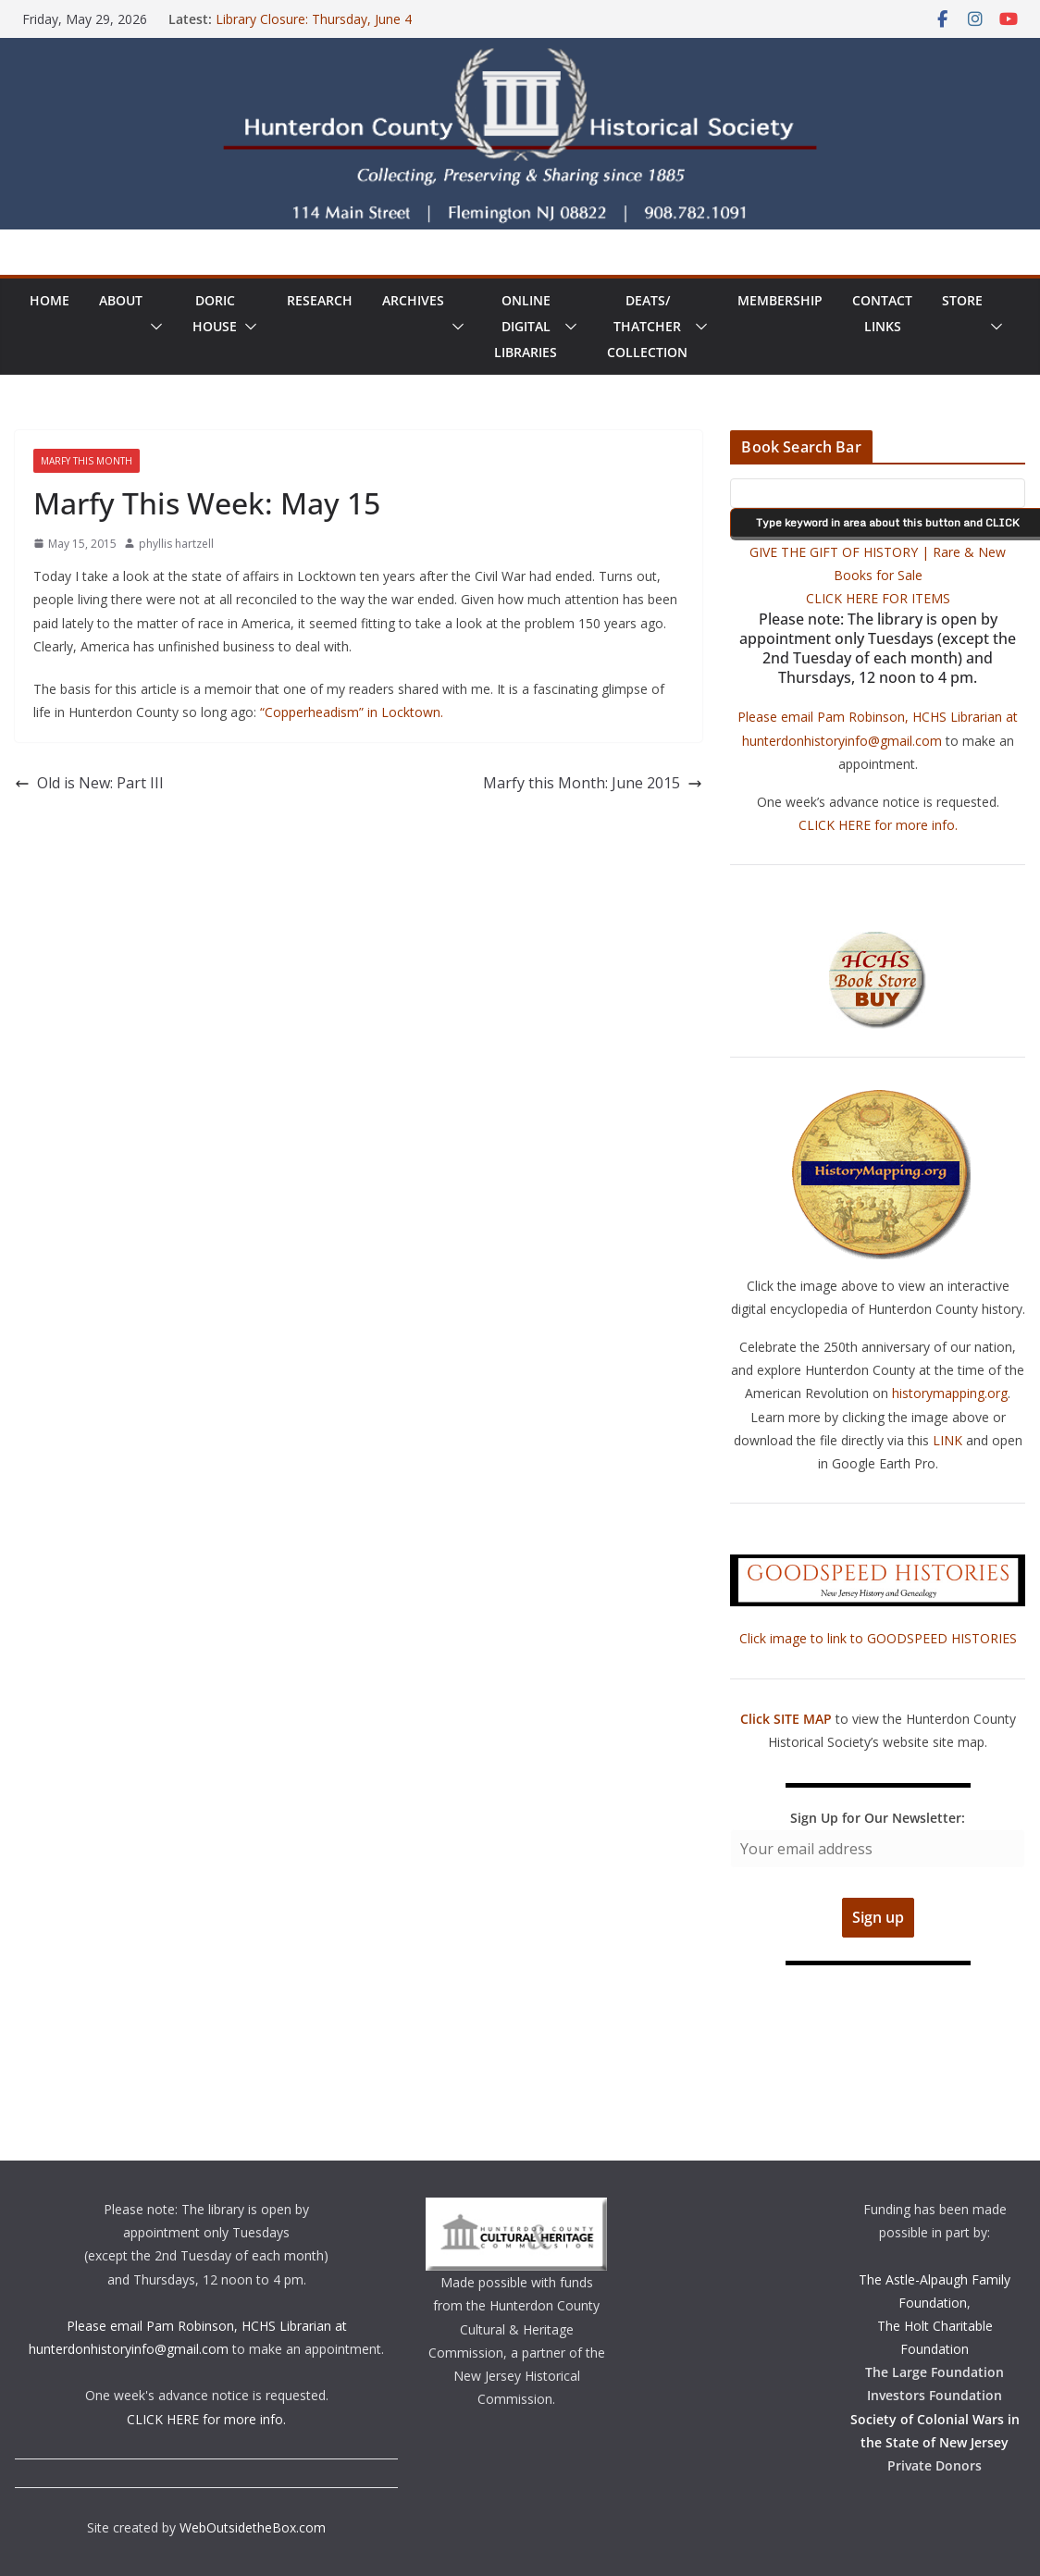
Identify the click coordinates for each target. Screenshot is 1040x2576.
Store (962, 300)
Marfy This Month (86, 460)
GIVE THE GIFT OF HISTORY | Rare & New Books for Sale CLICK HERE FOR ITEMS (877, 575)
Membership (780, 300)
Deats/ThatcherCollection (647, 326)
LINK (947, 1440)
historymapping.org (950, 1393)
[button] (152, 326)
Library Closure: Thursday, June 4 (314, 19)
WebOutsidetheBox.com (253, 2527)
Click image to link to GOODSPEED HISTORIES (878, 1638)
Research (320, 300)
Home (49, 300)
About (120, 300)
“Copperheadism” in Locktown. (351, 712)
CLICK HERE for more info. (878, 825)
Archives (413, 300)
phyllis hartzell (176, 543)
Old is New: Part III (89, 783)
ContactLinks (882, 313)
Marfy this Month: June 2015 (592, 783)
